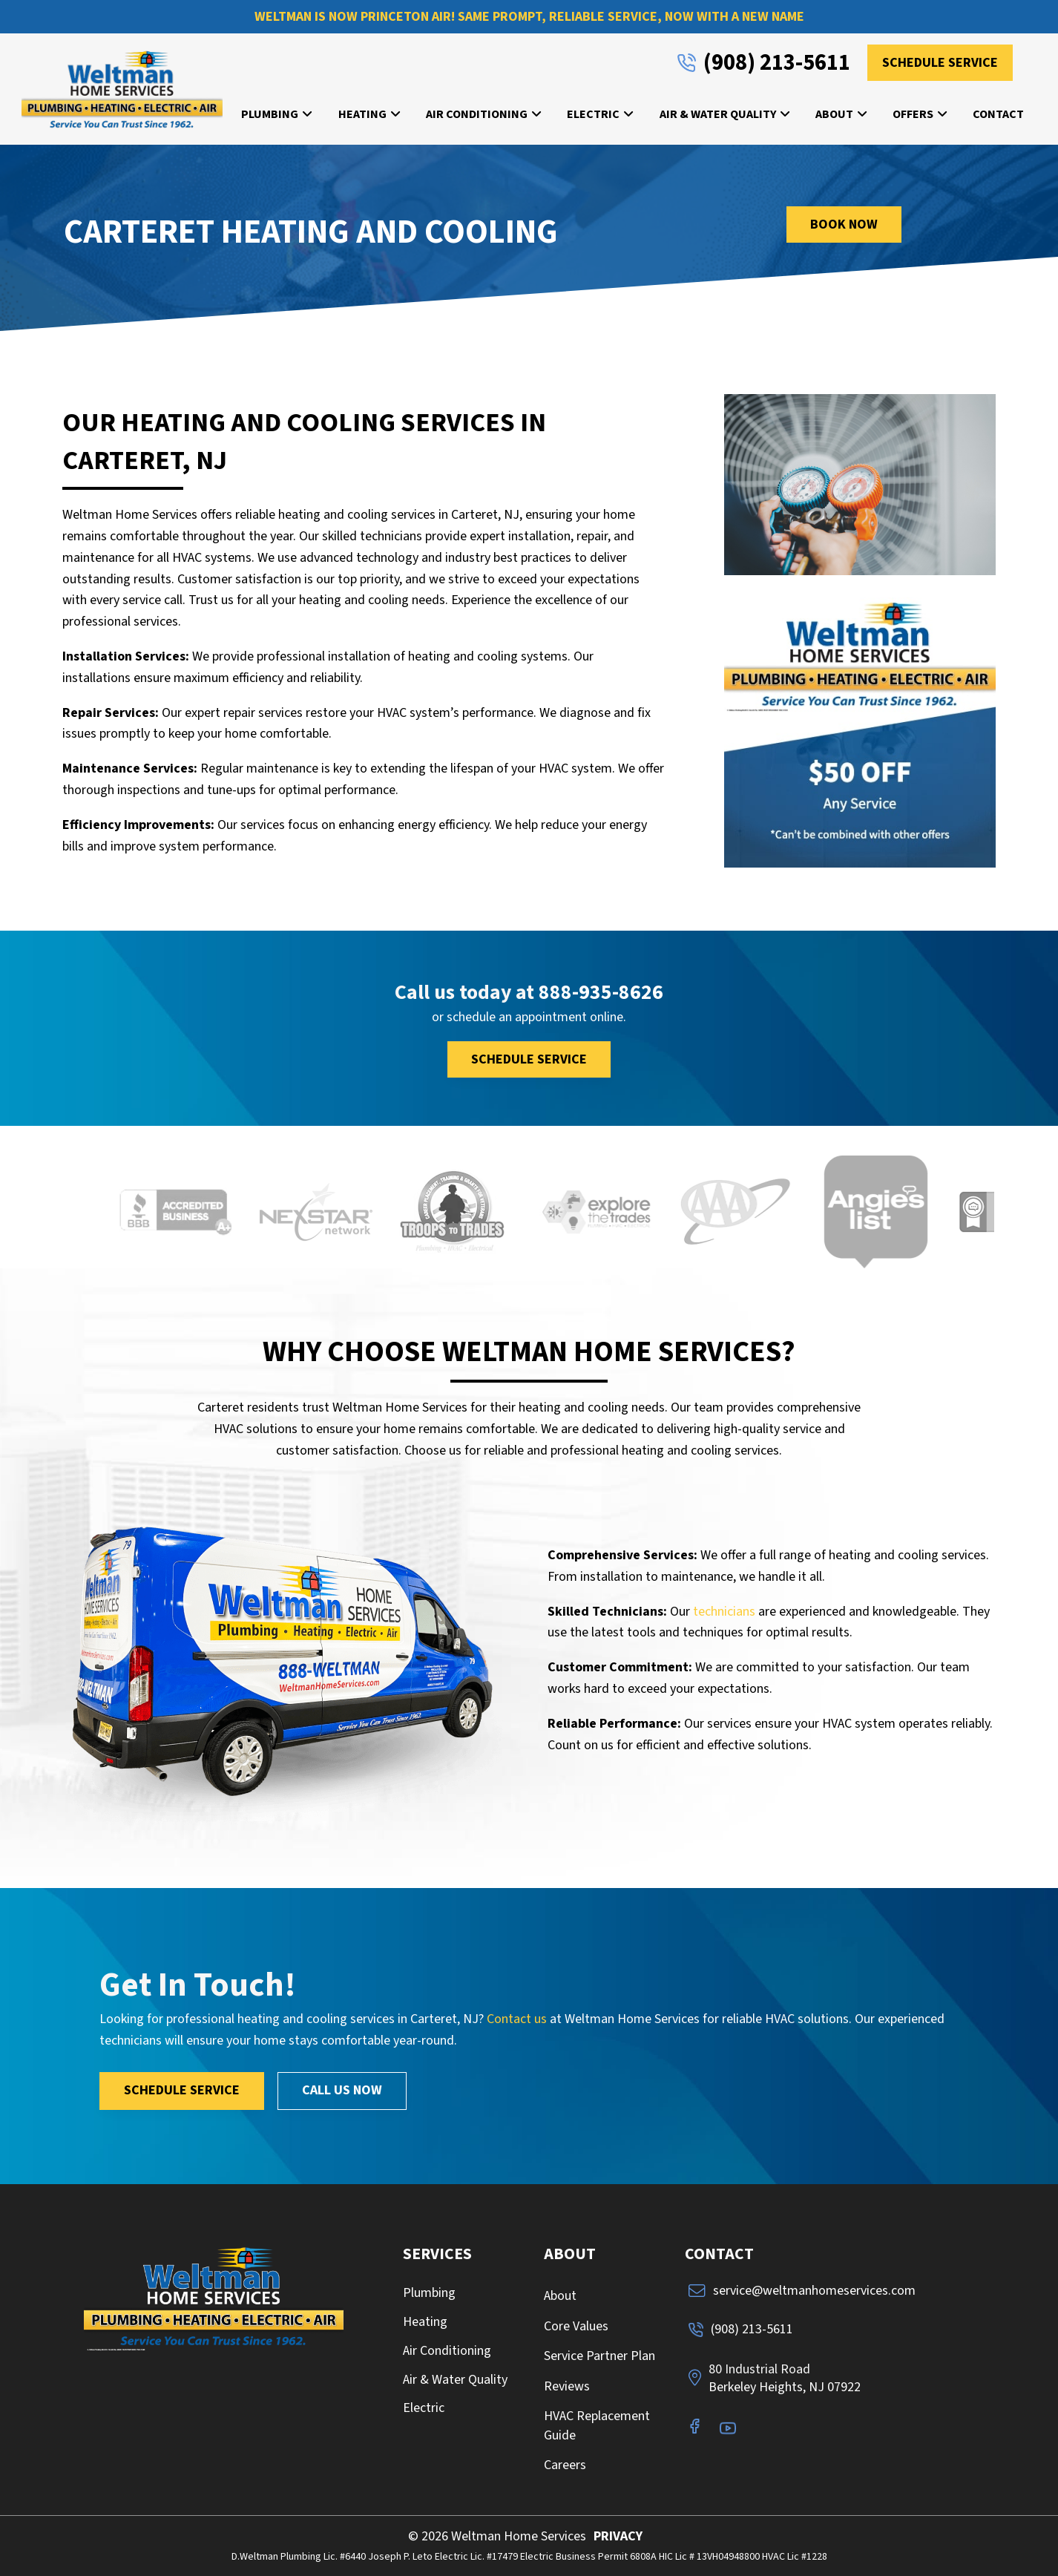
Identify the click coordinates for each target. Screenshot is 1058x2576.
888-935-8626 (601, 992)
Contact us (517, 2019)
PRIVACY (618, 2536)
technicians (724, 1611)
